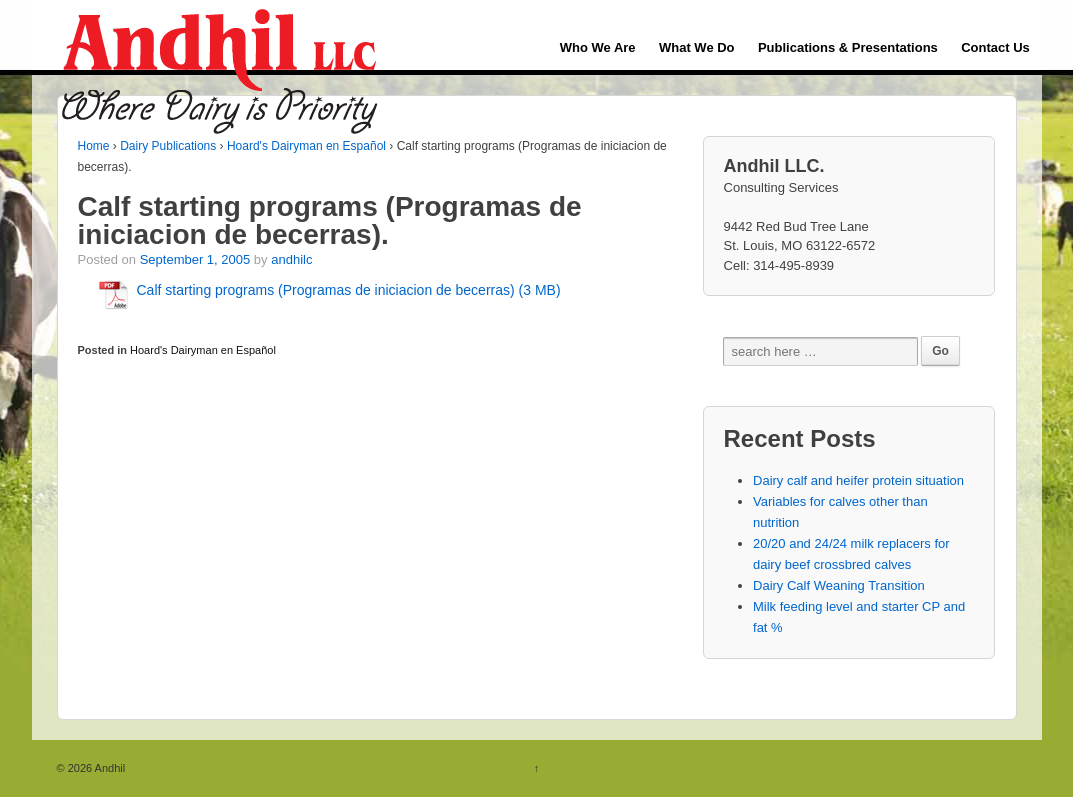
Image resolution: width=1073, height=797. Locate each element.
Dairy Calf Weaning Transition (839, 585)
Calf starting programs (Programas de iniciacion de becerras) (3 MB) (349, 290)
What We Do (697, 47)
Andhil (108, 768)
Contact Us (995, 47)
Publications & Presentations (848, 47)
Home (94, 146)
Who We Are (598, 47)
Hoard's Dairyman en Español (306, 146)
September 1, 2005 (195, 259)
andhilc (291, 259)
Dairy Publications (168, 146)
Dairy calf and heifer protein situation (858, 480)
